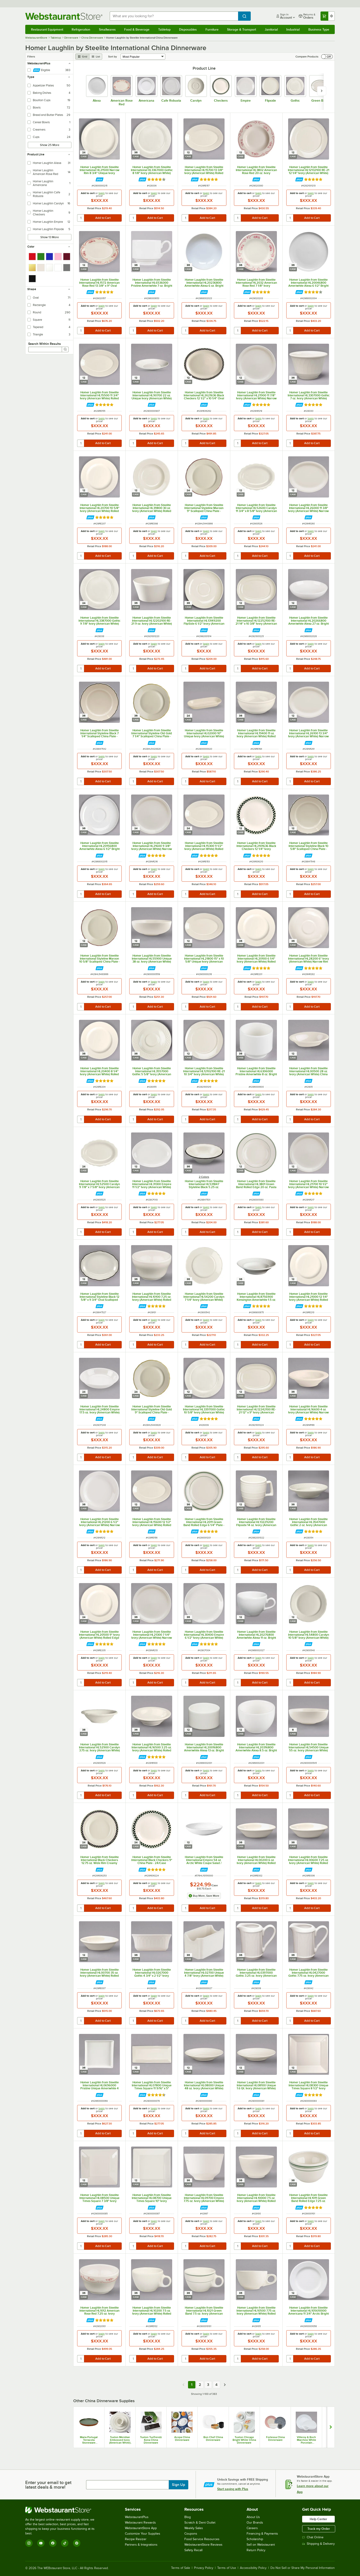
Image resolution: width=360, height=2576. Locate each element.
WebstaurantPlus (137, 2517)
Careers (252, 2528)
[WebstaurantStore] (63, 2510)
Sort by (112, 56)
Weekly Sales (193, 2528)
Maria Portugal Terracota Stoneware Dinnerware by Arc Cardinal (88, 2440)
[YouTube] (41, 2543)
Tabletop (164, 29)
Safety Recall (193, 2550)
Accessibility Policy (253, 2568)
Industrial (293, 29)
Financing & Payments (262, 2533)
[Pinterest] (76, 2543)
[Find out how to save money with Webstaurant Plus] (100, 179)
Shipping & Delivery (318, 2543)
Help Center (318, 2519)
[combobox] (174, 16)
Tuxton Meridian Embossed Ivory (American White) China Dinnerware (120, 2440)
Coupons (190, 2533)
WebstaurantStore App (141, 2528)
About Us (253, 2517)
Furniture (212, 29)
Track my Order (318, 2528)
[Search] (65, 349)
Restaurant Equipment (47, 29)
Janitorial (271, 29)
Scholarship (255, 2539)
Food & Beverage (136, 29)
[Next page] (224, 2384)
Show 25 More (49, 145)
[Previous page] (183, 2384)
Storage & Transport (241, 29)
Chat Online (312, 2537)
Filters (31, 56)
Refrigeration (81, 29)
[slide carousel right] (321, 90)
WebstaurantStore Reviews (203, 2544)
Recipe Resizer (135, 2539)
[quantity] (81, 218)
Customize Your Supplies (142, 2533)
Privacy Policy (203, 2568)
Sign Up (178, 2485)
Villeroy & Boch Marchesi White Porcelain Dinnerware (306, 2440)
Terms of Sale (180, 2568)
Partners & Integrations (141, 2544)
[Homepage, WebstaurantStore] (63, 16)
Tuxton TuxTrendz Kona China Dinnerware (151, 2440)
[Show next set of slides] (331, 2427)
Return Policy (256, 2550)
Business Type (318, 29)
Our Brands (255, 2522)
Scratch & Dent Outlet (199, 2522)
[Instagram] (29, 2543)
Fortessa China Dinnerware (275, 2438)
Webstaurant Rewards (140, 2522)
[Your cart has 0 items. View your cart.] (328, 16)
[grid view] (82, 57)
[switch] (327, 56)
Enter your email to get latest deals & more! (48, 2484)
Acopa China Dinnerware (182, 2438)
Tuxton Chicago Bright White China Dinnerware (244, 2440)
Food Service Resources (201, 2539)
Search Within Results (44, 344)
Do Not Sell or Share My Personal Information (302, 2568)
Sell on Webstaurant (261, 2544)
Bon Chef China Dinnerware (213, 2438)
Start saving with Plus (232, 2489)
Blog (187, 2517)
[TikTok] (64, 2543)
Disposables (188, 29)
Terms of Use (226, 2568)
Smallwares (107, 29)
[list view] (95, 57)
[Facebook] (52, 2543)
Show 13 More (49, 237)
